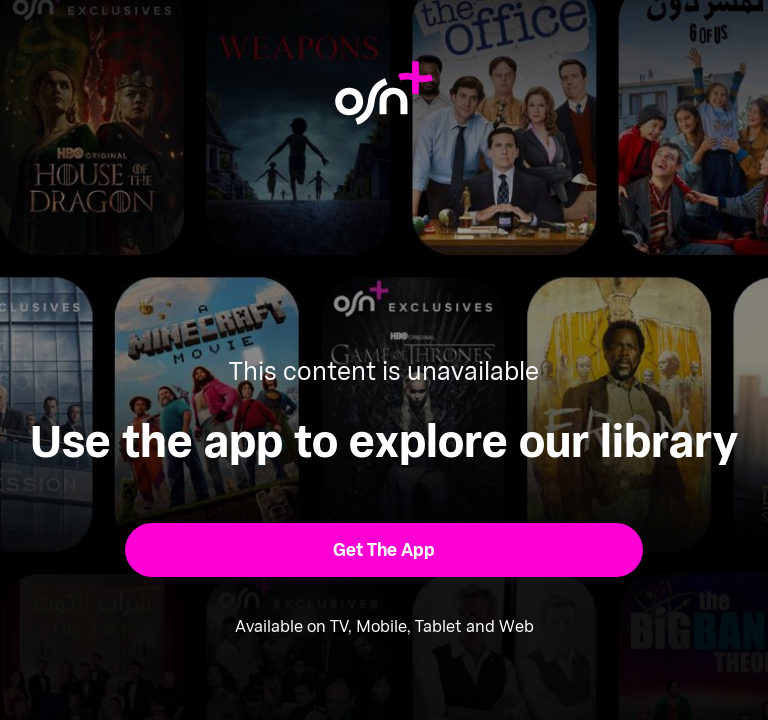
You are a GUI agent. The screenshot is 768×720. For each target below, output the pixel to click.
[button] (384, 550)
